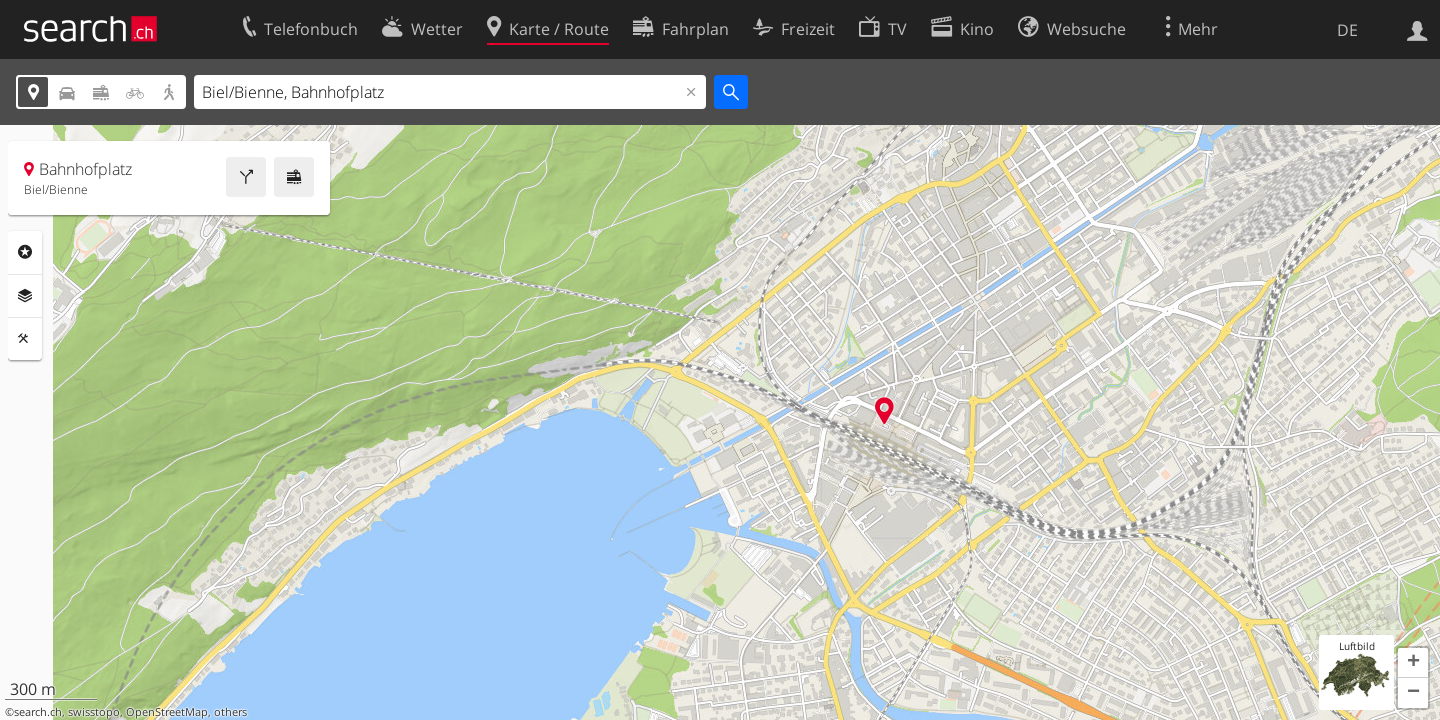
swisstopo (94, 712)
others (230, 712)
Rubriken (25, 252)
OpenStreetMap (167, 712)
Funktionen (25, 339)
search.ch (38, 712)
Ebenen (25, 296)
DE (1347, 30)
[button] (1413, 663)
